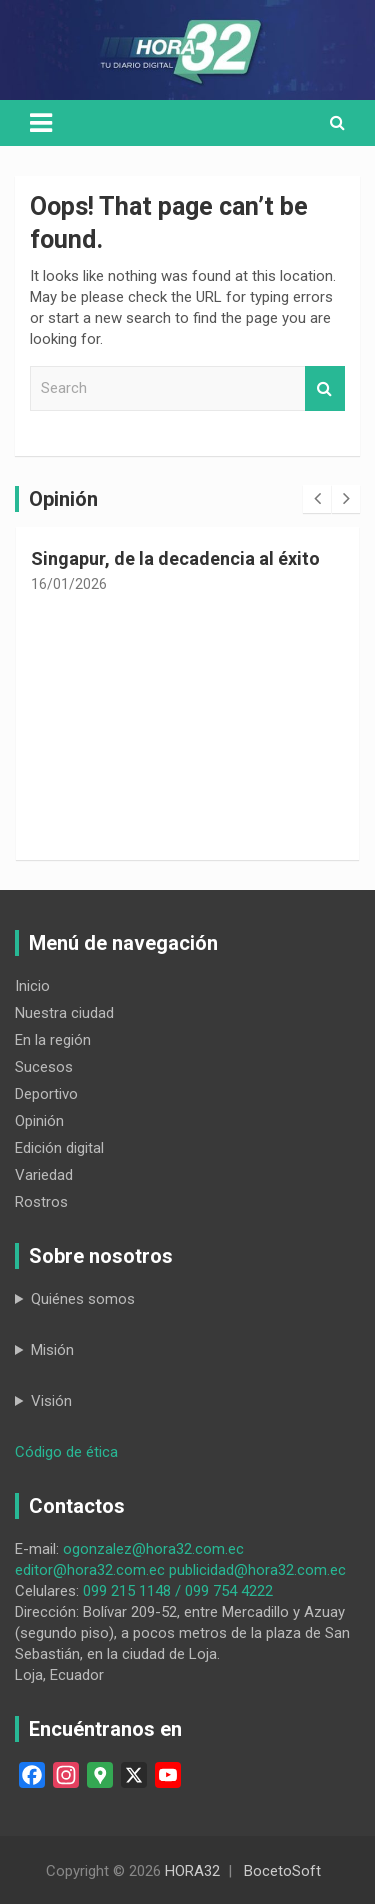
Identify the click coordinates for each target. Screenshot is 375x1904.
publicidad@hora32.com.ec (257, 1570)
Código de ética (66, 1452)
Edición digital (59, 1148)
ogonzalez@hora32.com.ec (153, 1549)
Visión (51, 1401)
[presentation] (317, 499)
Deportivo (46, 1094)
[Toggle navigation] (41, 123)
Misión (52, 1350)
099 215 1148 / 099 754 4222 (178, 1591)
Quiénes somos (83, 1299)
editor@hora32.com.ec (90, 1570)
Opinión (39, 1121)
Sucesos (44, 1067)
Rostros (41, 1202)
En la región (53, 1040)
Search (325, 388)
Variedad (44, 1175)
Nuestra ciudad (64, 1013)
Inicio (32, 986)
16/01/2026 (69, 584)
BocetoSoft (282, 1871)
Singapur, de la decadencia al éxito (175, 558)
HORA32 (192, 1871)
